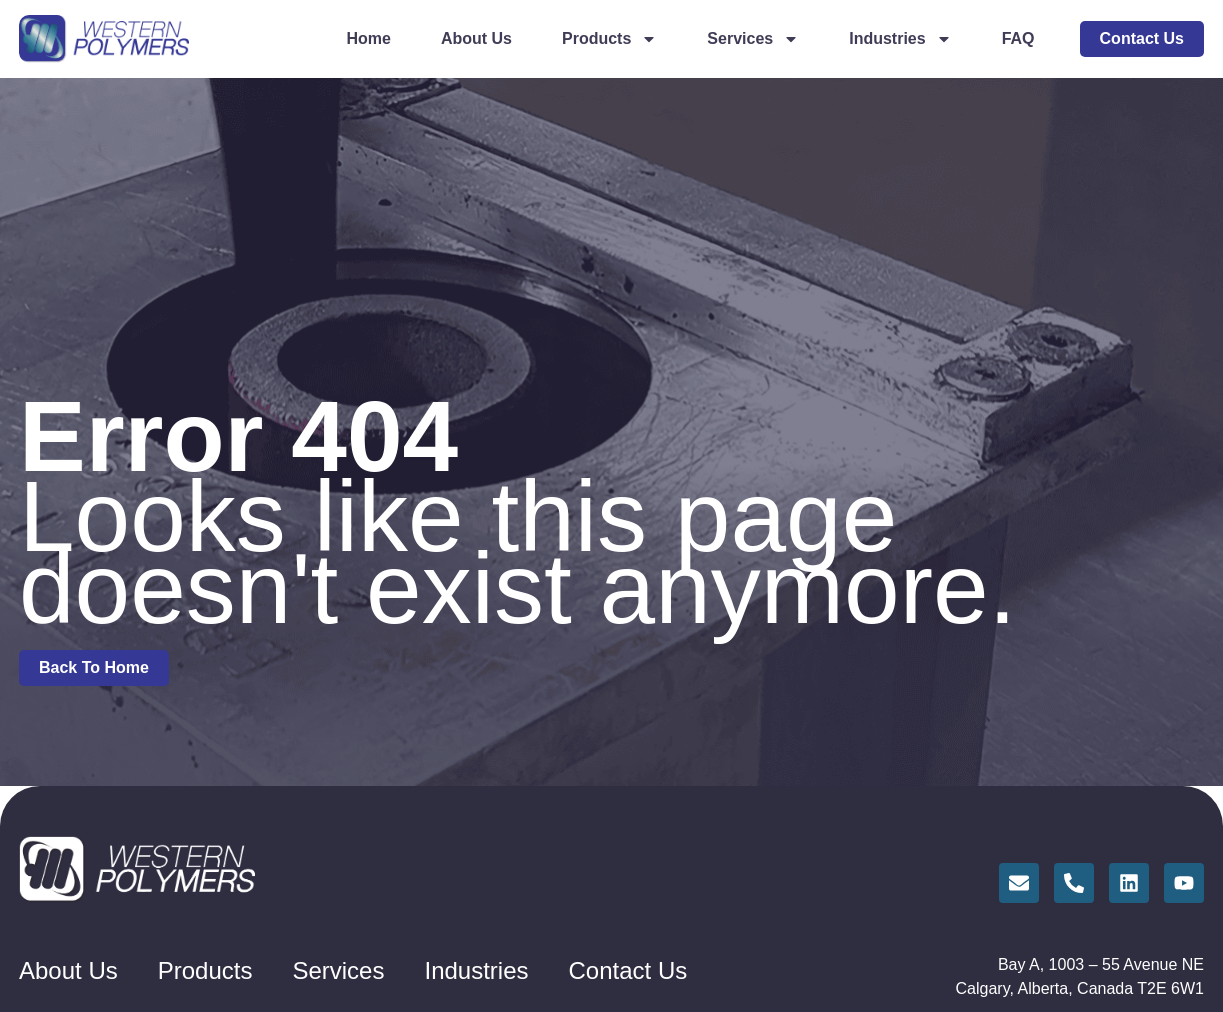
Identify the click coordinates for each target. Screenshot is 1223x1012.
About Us (476, 38)
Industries (900, 39)
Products (609, 39)
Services (753, 39)
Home (368, 38)
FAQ (1018, 38)
